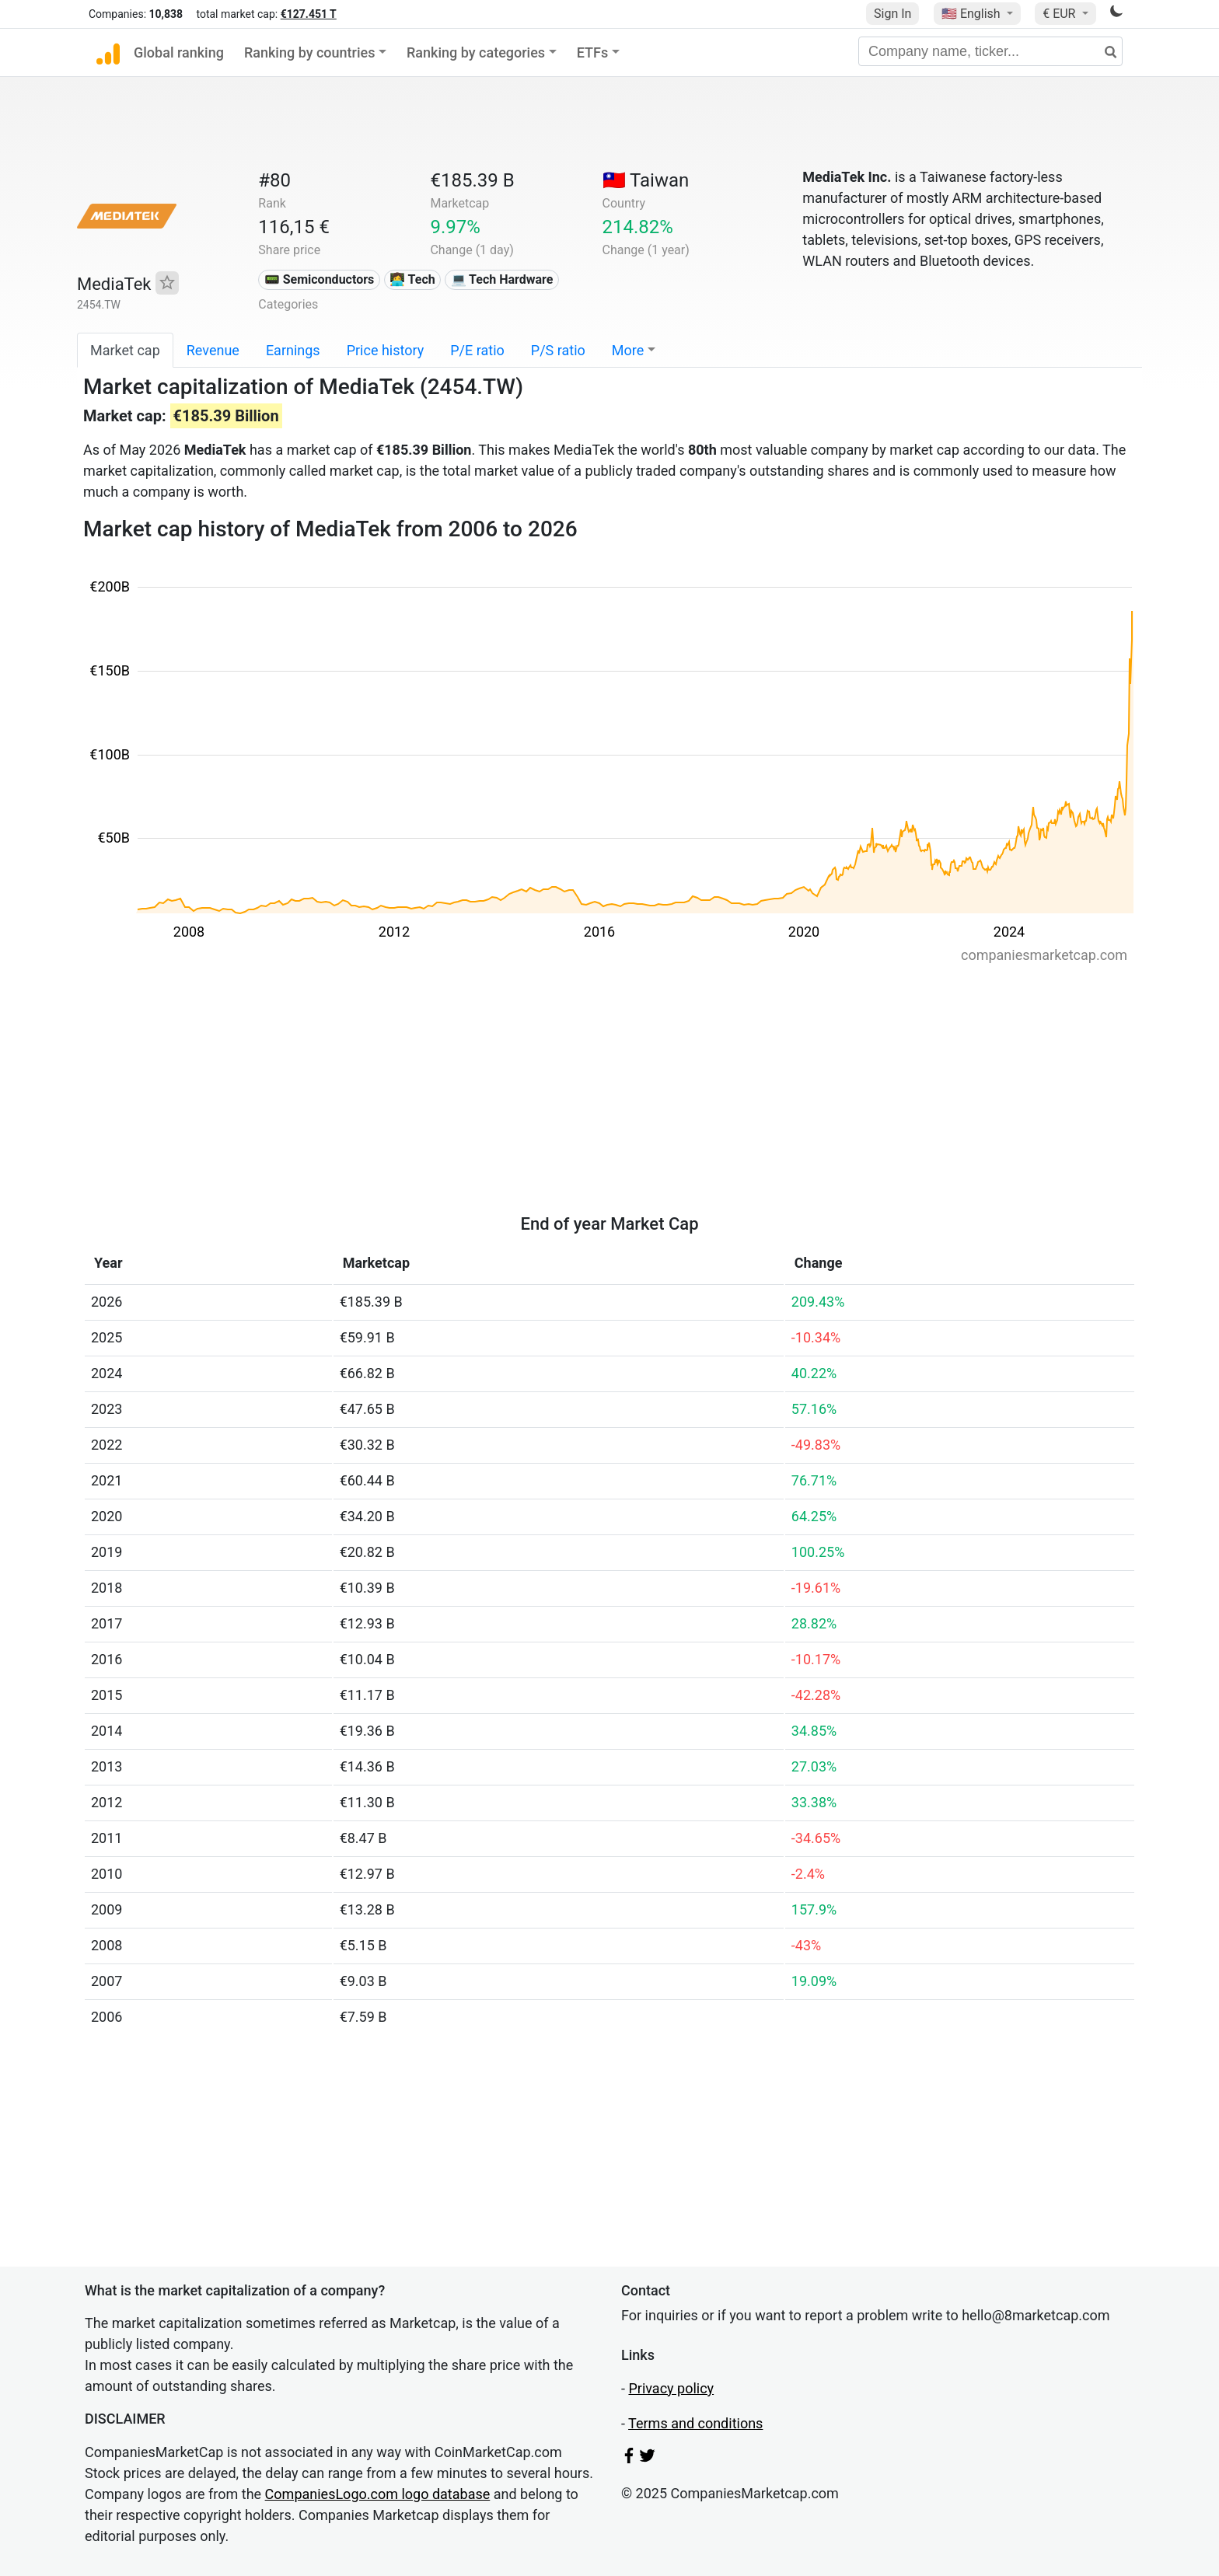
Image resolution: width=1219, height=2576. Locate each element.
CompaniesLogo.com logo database (378, 2494)
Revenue (213, 350)
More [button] (628, 350)
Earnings (293, 350)
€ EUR (1060, 13)
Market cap (125, 350)
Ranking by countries (309, 52)
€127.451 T (309, 14)
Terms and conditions (695, 2423)
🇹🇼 (646, 180)
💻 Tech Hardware (502, 279)
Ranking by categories (476, 52)
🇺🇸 (972, 13)
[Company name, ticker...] (990, 51)
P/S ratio (558, 350)
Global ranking (179, 52)
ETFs (593, 52)
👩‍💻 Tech (412, 279)
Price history (385, 350)
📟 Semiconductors (319, 279)
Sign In (892, 13)
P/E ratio (477, 350)
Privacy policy (671, 2388)
